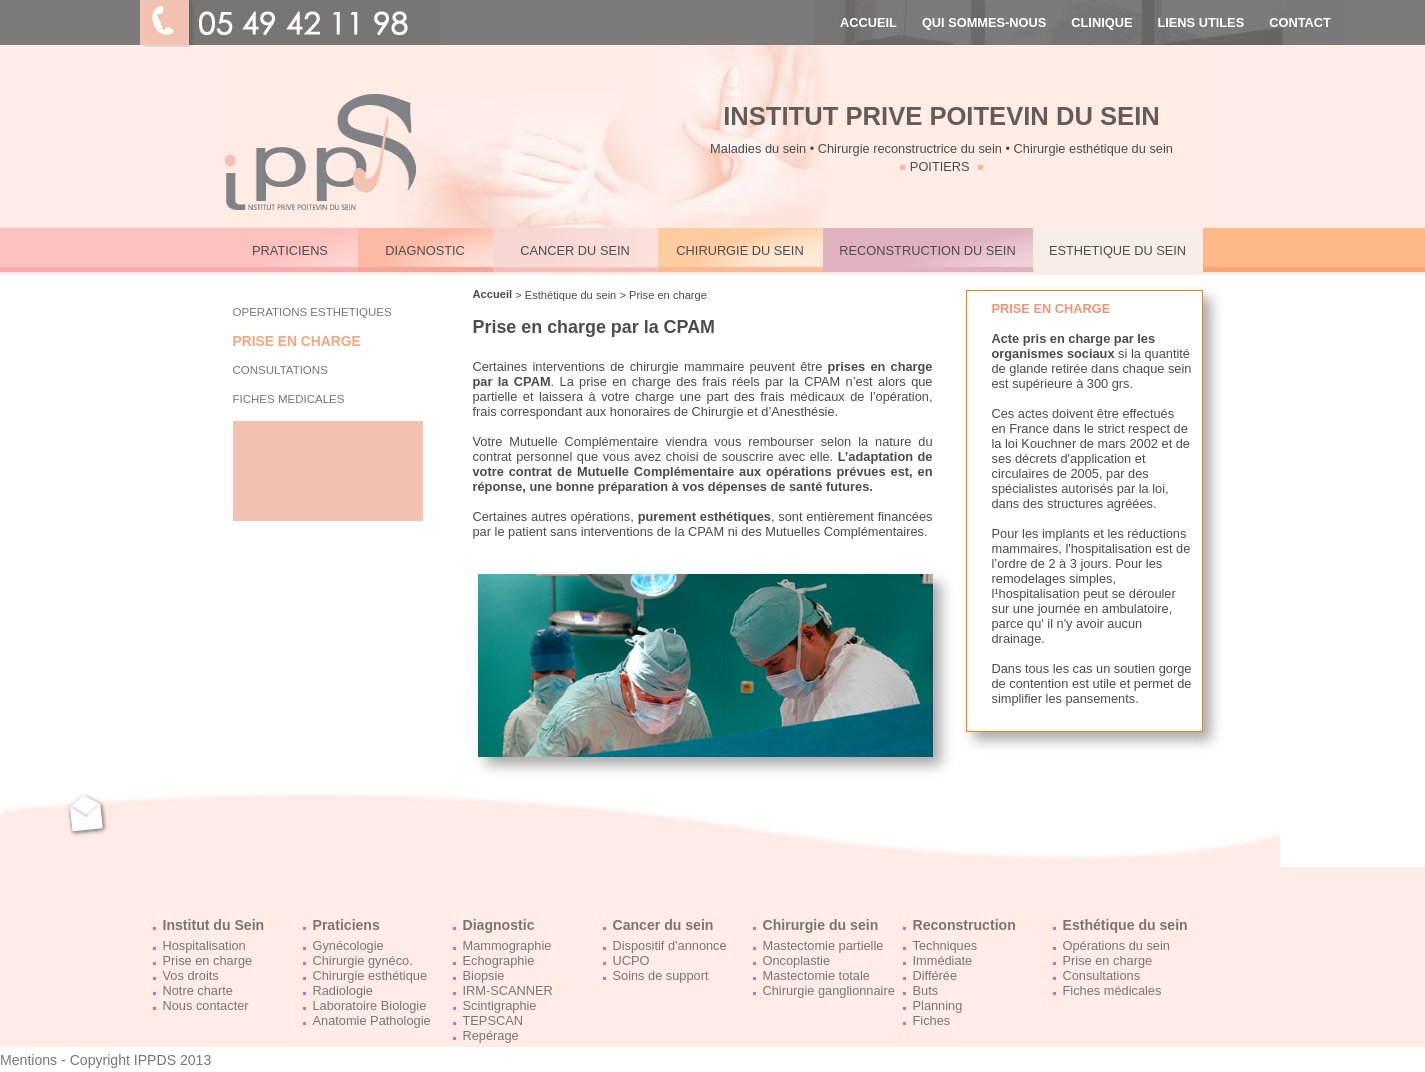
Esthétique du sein (1125, 925)
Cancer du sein (663, 925)
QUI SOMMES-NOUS (984, 22)
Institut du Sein (214, 925)
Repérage (491, 1035)
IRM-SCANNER (508, 990)
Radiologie (343, 990)
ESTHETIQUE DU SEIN (1117, 250)
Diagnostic (499, 925)
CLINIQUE (1101, 22)
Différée (935, 975)
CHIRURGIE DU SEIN (739, 250)
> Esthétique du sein (564, 295)
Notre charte (198, 990)
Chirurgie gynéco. (363, 960)
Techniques (945, 945)
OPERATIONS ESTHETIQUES (312, 312)
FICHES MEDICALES (289, 399)
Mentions (28, 1060)
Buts (926, 990)
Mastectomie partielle (823, 945)
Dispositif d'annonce (670, 945)
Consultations (1102, 975)
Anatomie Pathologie (372, 1020)
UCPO (631, 960)
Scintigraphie (500, 1005)
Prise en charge (208, 960)
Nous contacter (206, 1005)
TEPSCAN (493, 1020)
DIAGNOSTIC (425, 250)
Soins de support (661, 975)
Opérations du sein (1116, 945)
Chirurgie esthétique (370, 975)
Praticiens (346, 925)
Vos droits (191, 975)
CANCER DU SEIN (575, 250)
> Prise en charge (661, 295)
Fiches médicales (1112, 990)
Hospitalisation (204, 945)
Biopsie (484, 975)
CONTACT (1300, 22)
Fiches (932, 1020)
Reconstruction (964, 925)
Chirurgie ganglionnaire (829, 990)
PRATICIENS (290, 250)
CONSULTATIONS (280, 370)
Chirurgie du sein (821, 925)
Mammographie (507, 945)
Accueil (493, 294)
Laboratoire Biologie (370, 1005)
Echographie (499, 960)
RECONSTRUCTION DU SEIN (927, 250)
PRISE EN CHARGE (297, 341)
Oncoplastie (797, 960)
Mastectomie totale (816, 975)
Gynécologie (348, 945)
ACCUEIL (868, 22)
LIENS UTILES (1200, 22)
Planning (938, 1005)
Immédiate (943, 960)
